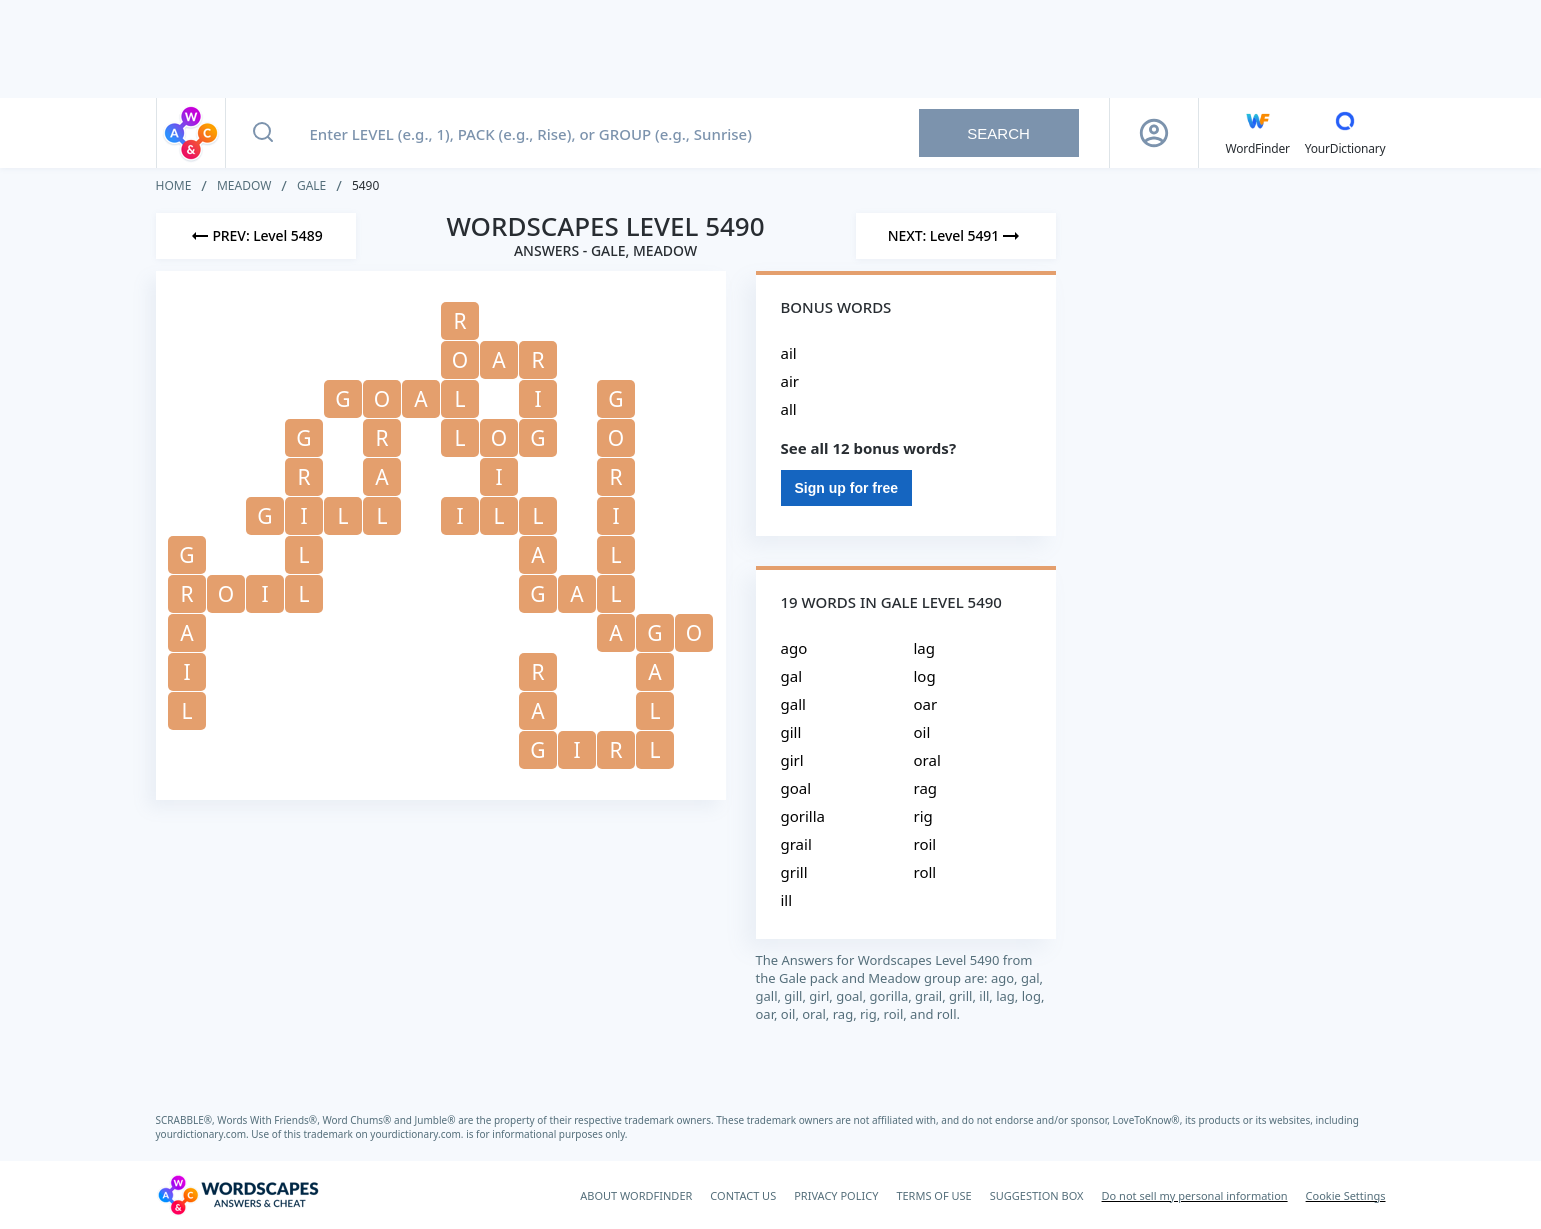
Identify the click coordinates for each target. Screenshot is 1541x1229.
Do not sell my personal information (1195, 1195)
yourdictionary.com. (204, 1134)
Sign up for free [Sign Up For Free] (846, 488)
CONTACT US (743, 1195)
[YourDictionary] (1345, 133)
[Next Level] (956, 236)
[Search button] (263, 133)
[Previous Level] (256, 236)
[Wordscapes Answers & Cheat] (238, 1195)
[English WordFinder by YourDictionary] (1258, 133)
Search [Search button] (998, 133)
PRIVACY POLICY (836, 1195)
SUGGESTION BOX (1037, 1195)
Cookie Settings (1346, 1195)
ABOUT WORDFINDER (636, 1195)
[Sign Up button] (1154, 133)
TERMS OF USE (933, 1195)
